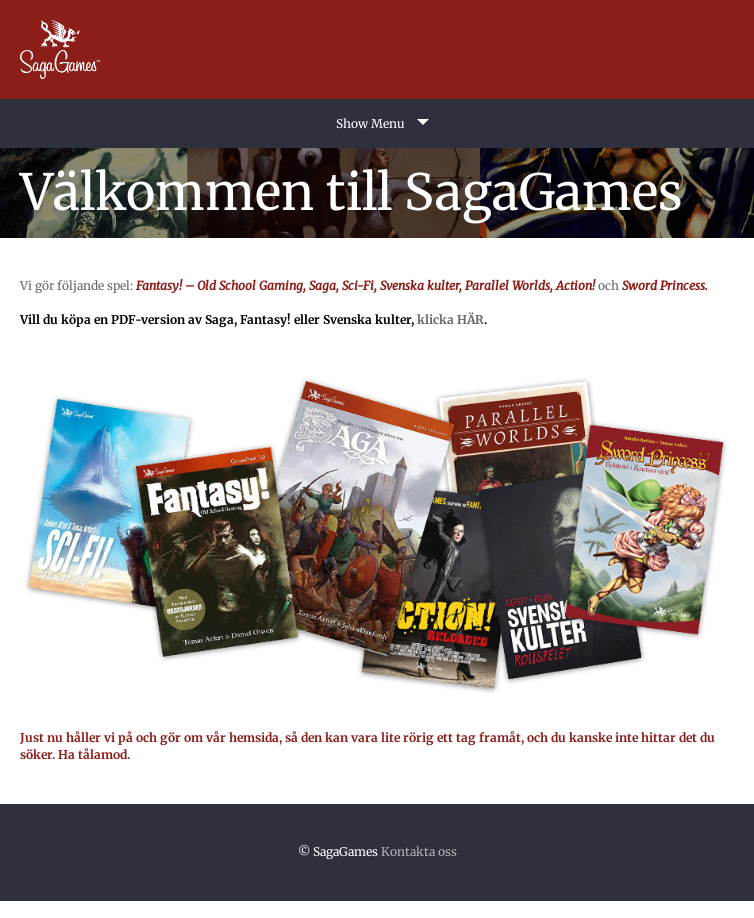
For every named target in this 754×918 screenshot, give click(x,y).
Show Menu (370, 123)
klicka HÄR (450, 319)
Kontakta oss (419, 851)
